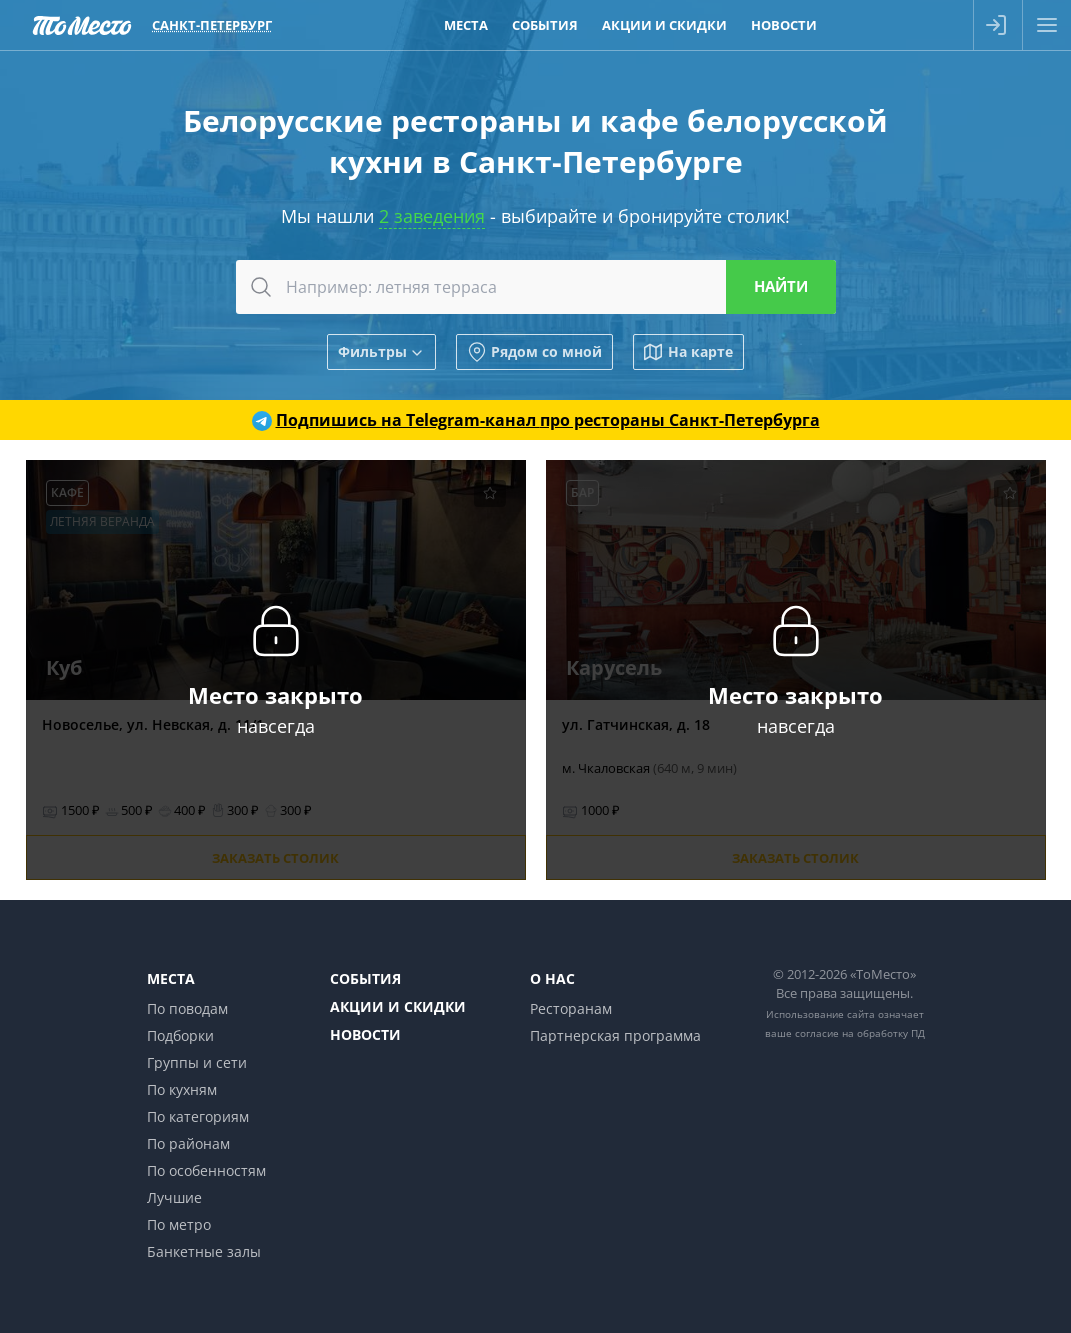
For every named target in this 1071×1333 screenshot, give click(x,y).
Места (171, 978)
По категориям (198, 1116)
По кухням (182, 1089)
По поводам (187, 1008)
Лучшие (174, 1197)
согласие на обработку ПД (860, 1033)
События (365, 978)
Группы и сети (197, 1062)
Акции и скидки (398, 1006)
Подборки (180, 1035)
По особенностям (206, 1170)
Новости (365, 1034)
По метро (179, 1224)
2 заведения (432, 216)
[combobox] (536, 287)
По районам (188, 1143)
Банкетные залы (204, 1251)
